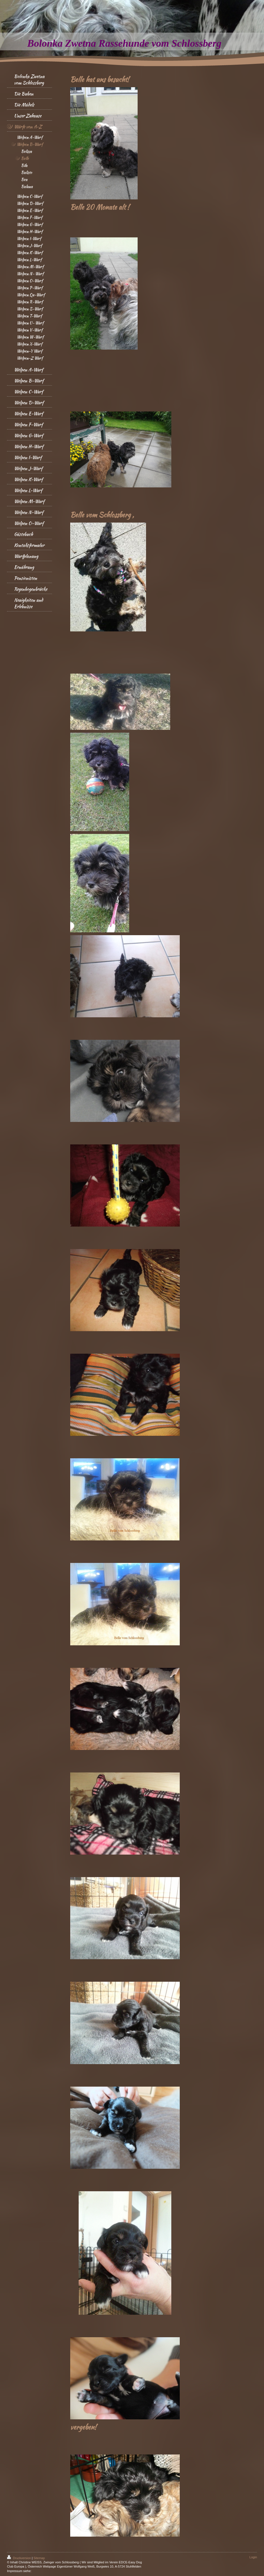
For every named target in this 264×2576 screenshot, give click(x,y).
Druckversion (19, 2558)
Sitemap (39, 2558)
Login (253, 2557)
